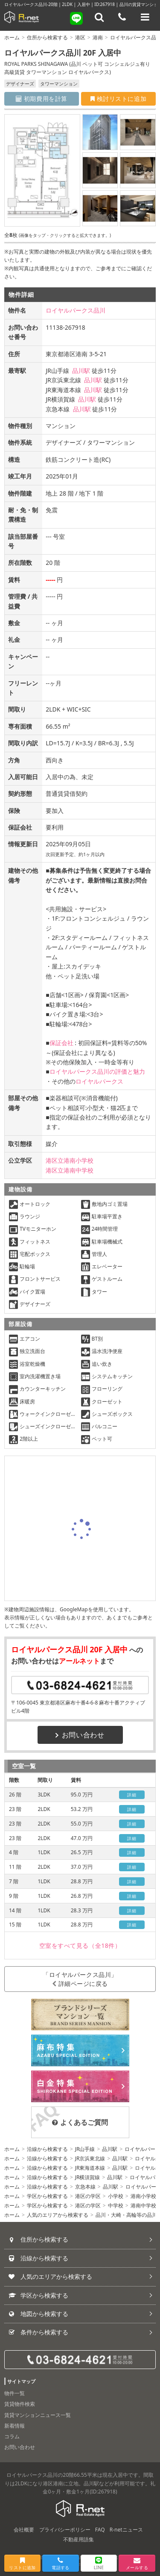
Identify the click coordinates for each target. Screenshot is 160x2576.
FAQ (100, 2529)
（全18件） (80, 1945)
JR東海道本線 (90, 2167)
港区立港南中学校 (69, 1170)
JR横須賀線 (87, 2177)
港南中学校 (143, 2205)
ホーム (12, 37)
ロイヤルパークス (99, 1081)
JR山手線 (85, 2149)
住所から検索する (47, 37)
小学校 (115, 2196)
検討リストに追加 (118, 99)
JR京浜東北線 (90, 2158)
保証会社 (61, 1043)
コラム (12, 2436)
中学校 (115, 2205)
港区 (80, 37)
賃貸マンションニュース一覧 (37, 2415)
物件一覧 (14, 2393)
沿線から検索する (47, 2149)
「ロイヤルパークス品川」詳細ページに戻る (80, 1979)
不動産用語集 (78, 2539)
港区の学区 (88, 2196)
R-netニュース (126, 2529)
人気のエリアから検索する (57, 2215)
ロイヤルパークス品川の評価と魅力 (97, 1071)
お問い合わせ (79, 1735)
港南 (98, 37)
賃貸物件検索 (19, 2404)
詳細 (131, 1795)
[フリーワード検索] (99, 17)
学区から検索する (47, 2196)
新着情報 (14, 2425)
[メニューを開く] (145, 17)
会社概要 (24, 2529)
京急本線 (85, 2186)
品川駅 (81, 370)
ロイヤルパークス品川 (75, 310)
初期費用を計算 (41, 99)
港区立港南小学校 (69, 1160)
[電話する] (122, 17)
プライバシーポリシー (64, 2529)
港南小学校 (143, 2196)
